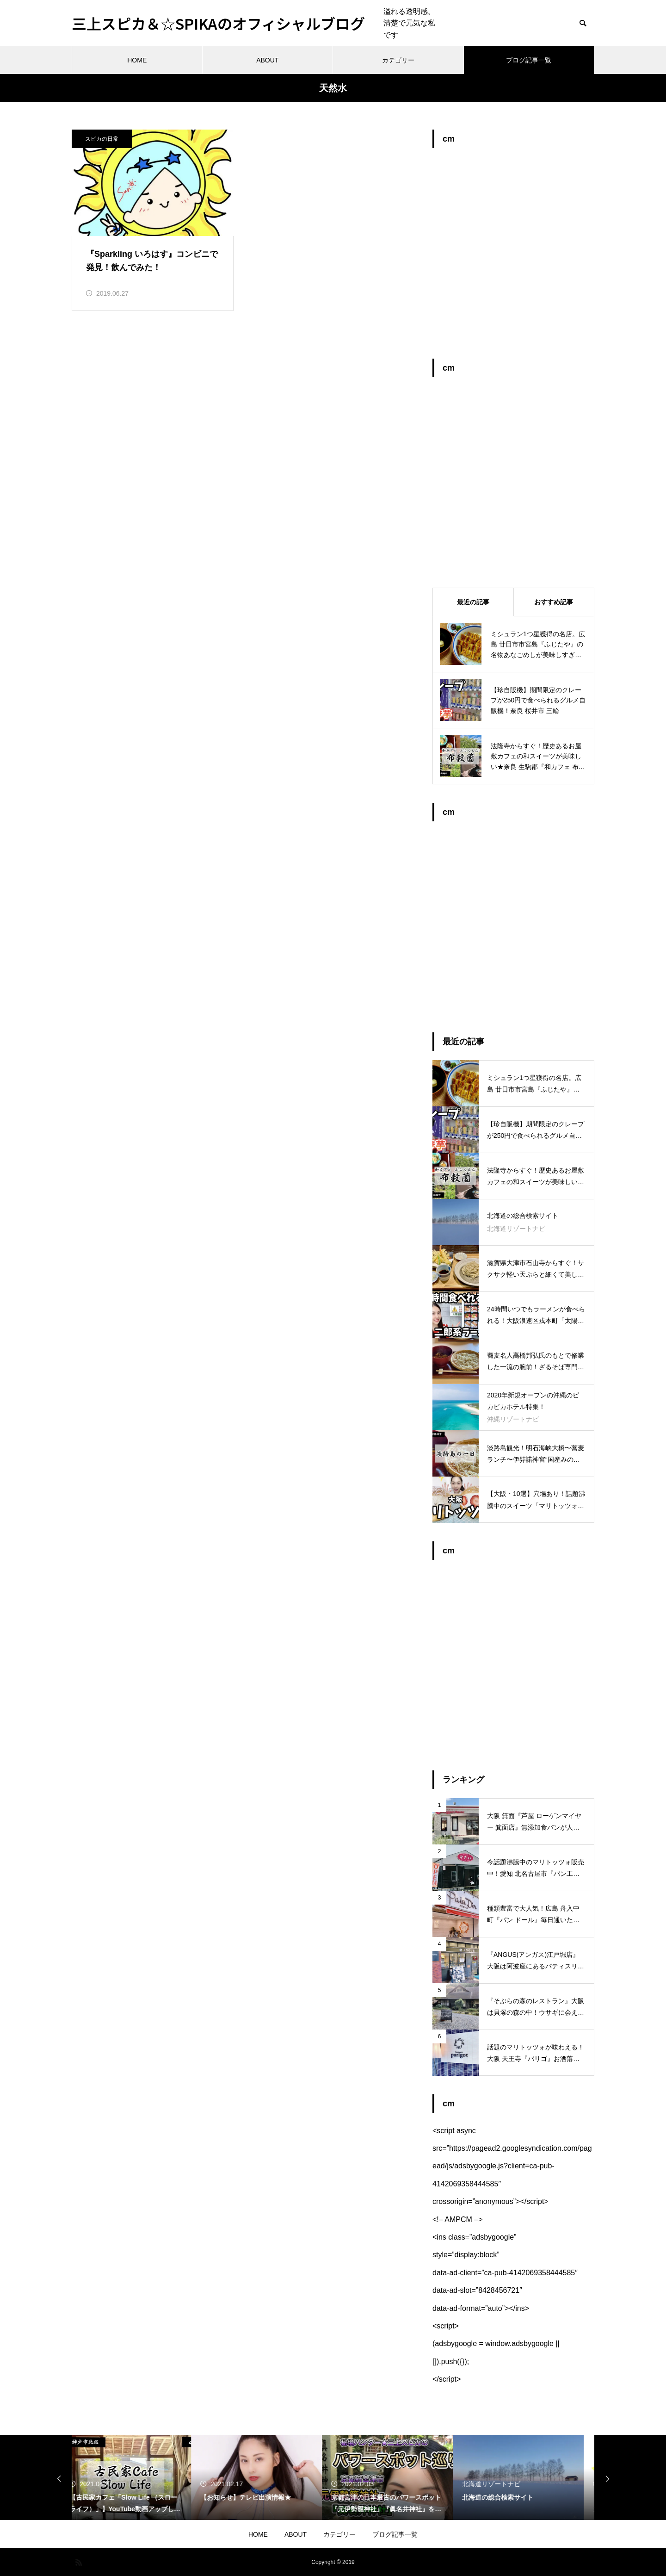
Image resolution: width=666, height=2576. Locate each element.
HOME (137, 60)
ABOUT (267, 60)
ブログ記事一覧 (528, 60)
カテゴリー (398, 60)
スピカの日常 (101, 139)
